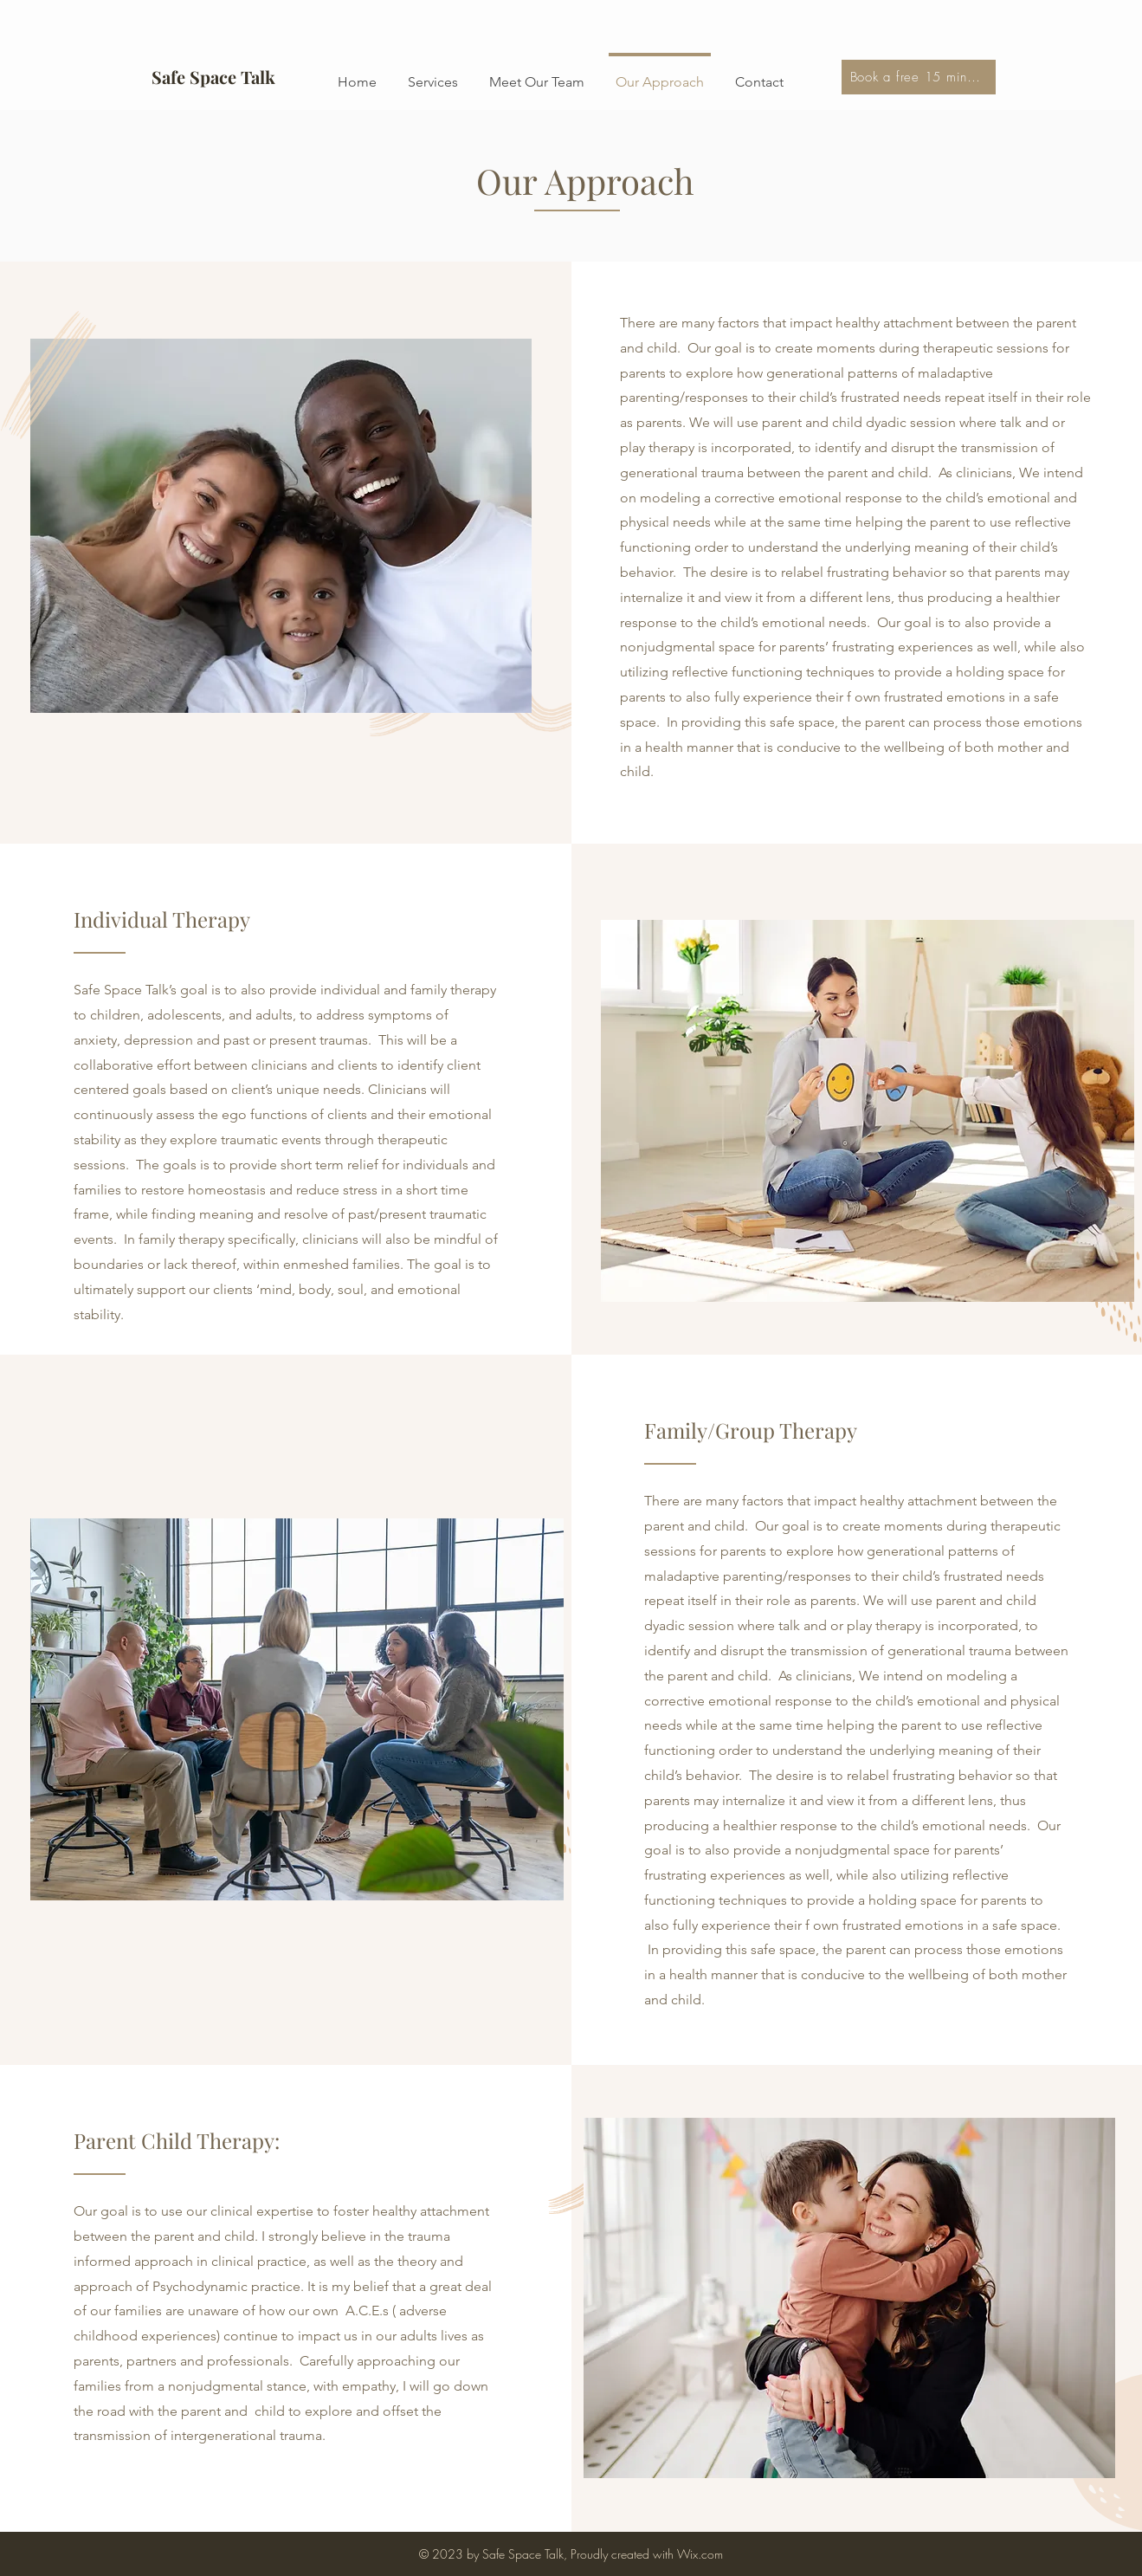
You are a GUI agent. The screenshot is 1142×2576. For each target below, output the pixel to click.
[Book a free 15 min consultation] (919, 77)
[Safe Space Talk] (214, 77)
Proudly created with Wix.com (647, 2554)
